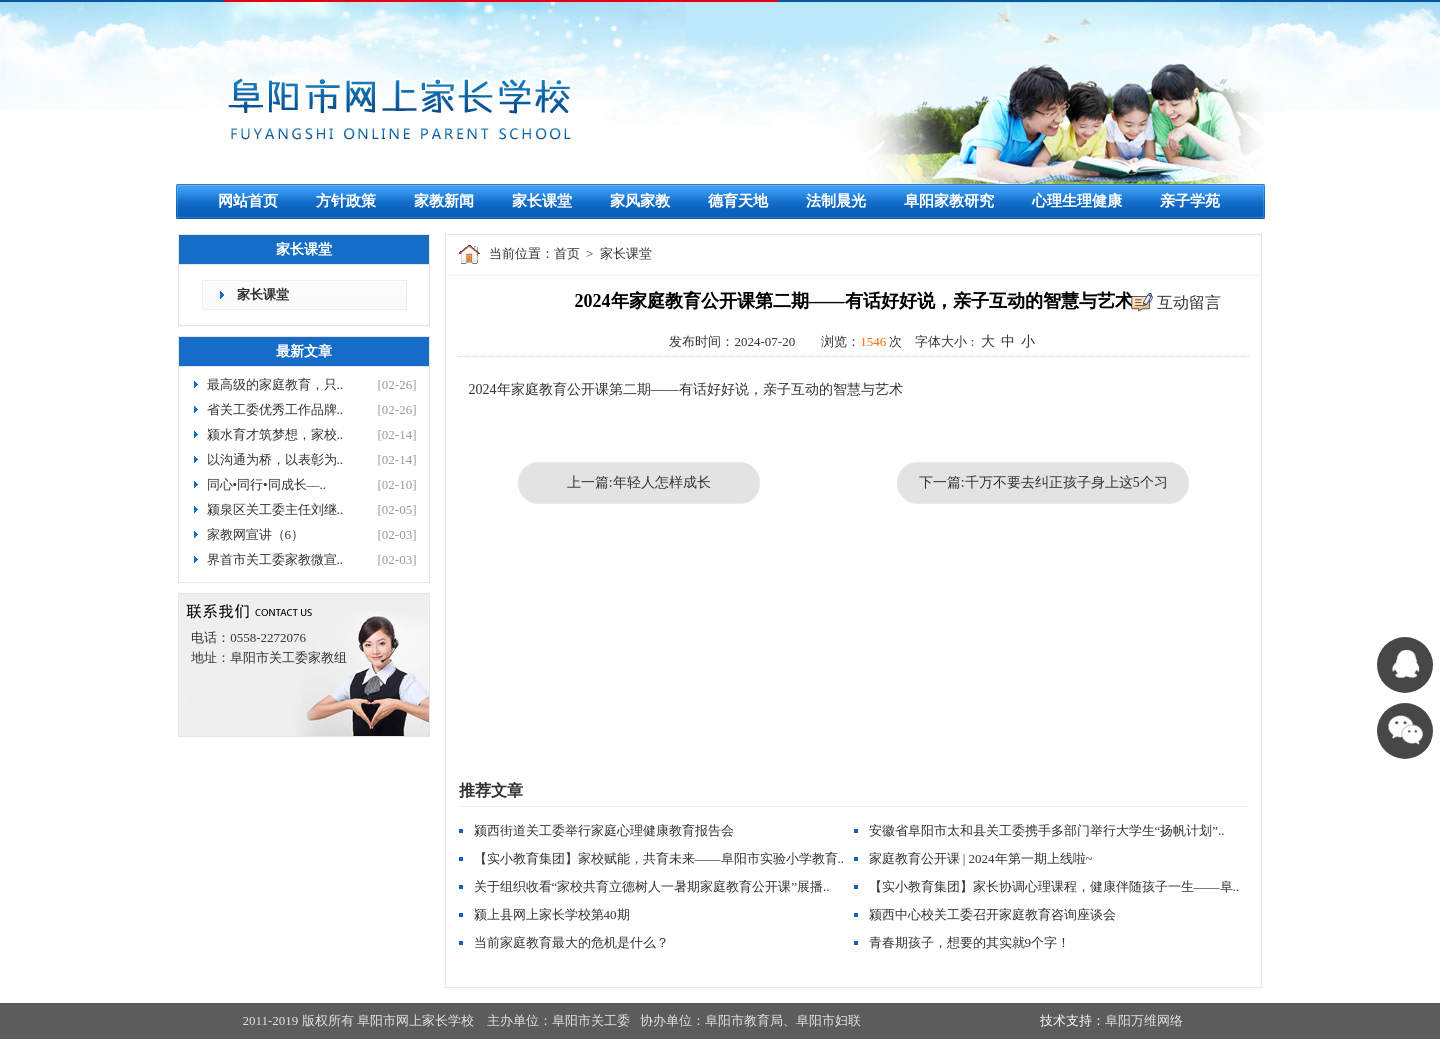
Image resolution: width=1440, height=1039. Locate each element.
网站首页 (248, 201)
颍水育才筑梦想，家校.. (275, 434)
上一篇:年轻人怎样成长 (639, 482)
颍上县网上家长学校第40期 (552, 914)
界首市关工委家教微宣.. (275, 559)
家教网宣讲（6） (256, 534)
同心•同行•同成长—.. (267, 484)
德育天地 (738, 201)
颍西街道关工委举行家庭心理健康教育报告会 (604, 830)
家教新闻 (444, 201)
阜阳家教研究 (949, 201)
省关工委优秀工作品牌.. (275, 409)
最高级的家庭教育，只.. (275, 384)
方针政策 (346, 201)
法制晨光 (836, 201)
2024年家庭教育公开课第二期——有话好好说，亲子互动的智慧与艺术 (686, 389)
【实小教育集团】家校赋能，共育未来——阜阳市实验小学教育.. (659, 858)
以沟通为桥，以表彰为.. (275, 459)
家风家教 (640, 201)
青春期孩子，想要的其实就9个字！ (970, 942)
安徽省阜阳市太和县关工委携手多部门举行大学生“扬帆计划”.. (1047, 830)
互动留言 (1189, 302)
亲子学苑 (1190, 201)
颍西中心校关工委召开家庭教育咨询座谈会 (992, 914)
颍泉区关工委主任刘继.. (275, 509)
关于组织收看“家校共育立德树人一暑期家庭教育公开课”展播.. (652, 886)
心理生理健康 (1077, 201)
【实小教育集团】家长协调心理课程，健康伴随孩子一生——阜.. (1054, 886)
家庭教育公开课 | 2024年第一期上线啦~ (981, 858)
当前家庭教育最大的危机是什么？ (571, 942)
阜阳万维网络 (1144, 1020)
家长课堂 (542, 201)
